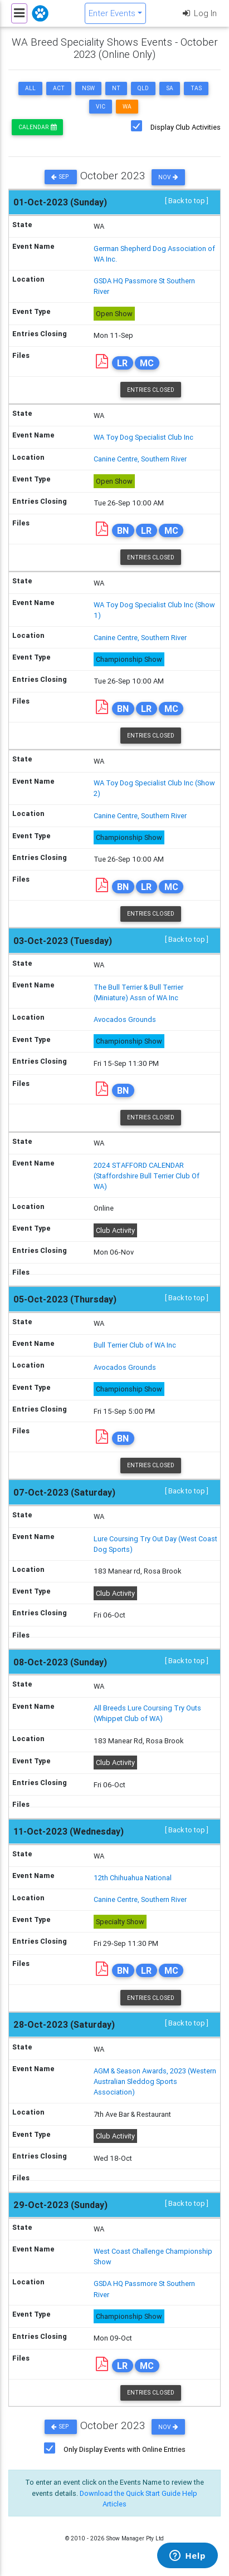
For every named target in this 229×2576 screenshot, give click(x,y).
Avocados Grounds (125, 1019)
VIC (100, 106)
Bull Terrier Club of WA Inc (135, 1345)
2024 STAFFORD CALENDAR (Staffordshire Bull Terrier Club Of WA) (146, 1176)
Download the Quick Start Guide (130, 2493)
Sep (60, 177)
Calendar (37, 127)
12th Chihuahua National (133, 1877)
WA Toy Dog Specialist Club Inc (143, 437)
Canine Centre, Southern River (140, 459)
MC (147, 362)
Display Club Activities (185, 127)
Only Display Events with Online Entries (125, 2449)
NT (116, 88)
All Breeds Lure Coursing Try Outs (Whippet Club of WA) (147, 1713)
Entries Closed (150, 390)
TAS (196, 88)
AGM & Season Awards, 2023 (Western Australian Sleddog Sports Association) (155, 2081)
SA (169, 88)
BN (123, 530)
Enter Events (112, 13)
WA (127, 106)
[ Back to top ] (186, 200)
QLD (143, 88)
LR (122, 362)
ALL (30, 88)
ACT (59, 88)
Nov (168, 177)
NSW (88, 88)
